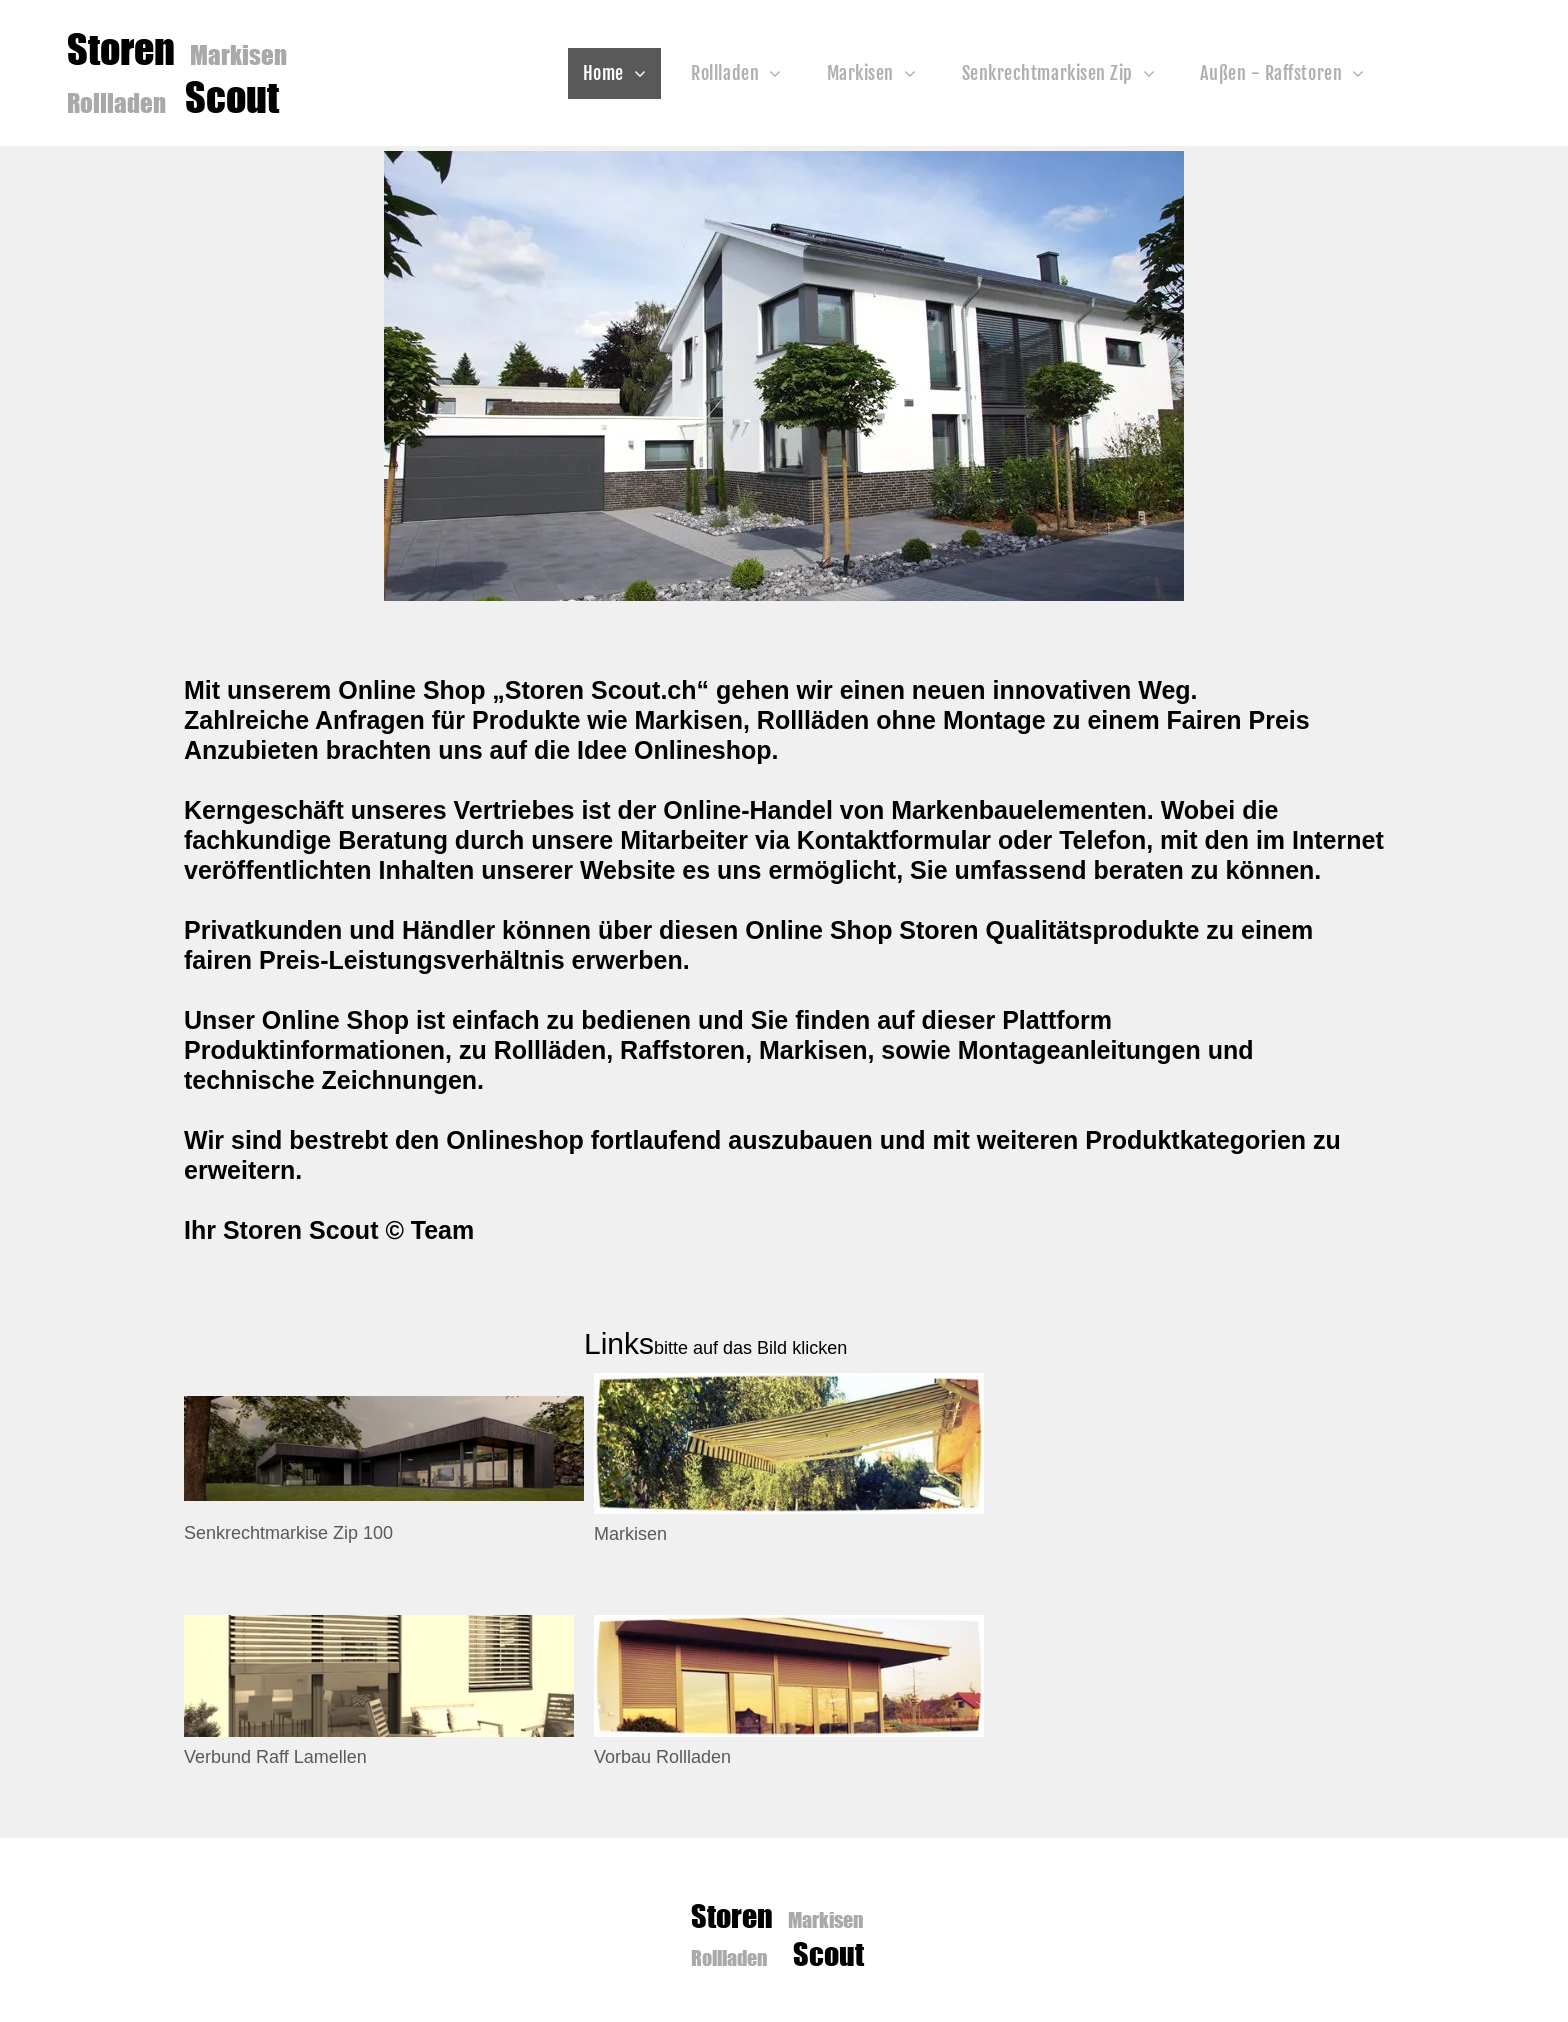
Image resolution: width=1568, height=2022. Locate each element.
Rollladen (116, 102)
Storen (124, 49)
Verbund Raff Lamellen (275, 1757)
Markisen (238, 54)
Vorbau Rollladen (662, 1757)
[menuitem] (622, 73)
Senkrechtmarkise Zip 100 (288, 1533)
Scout (232, 97)
